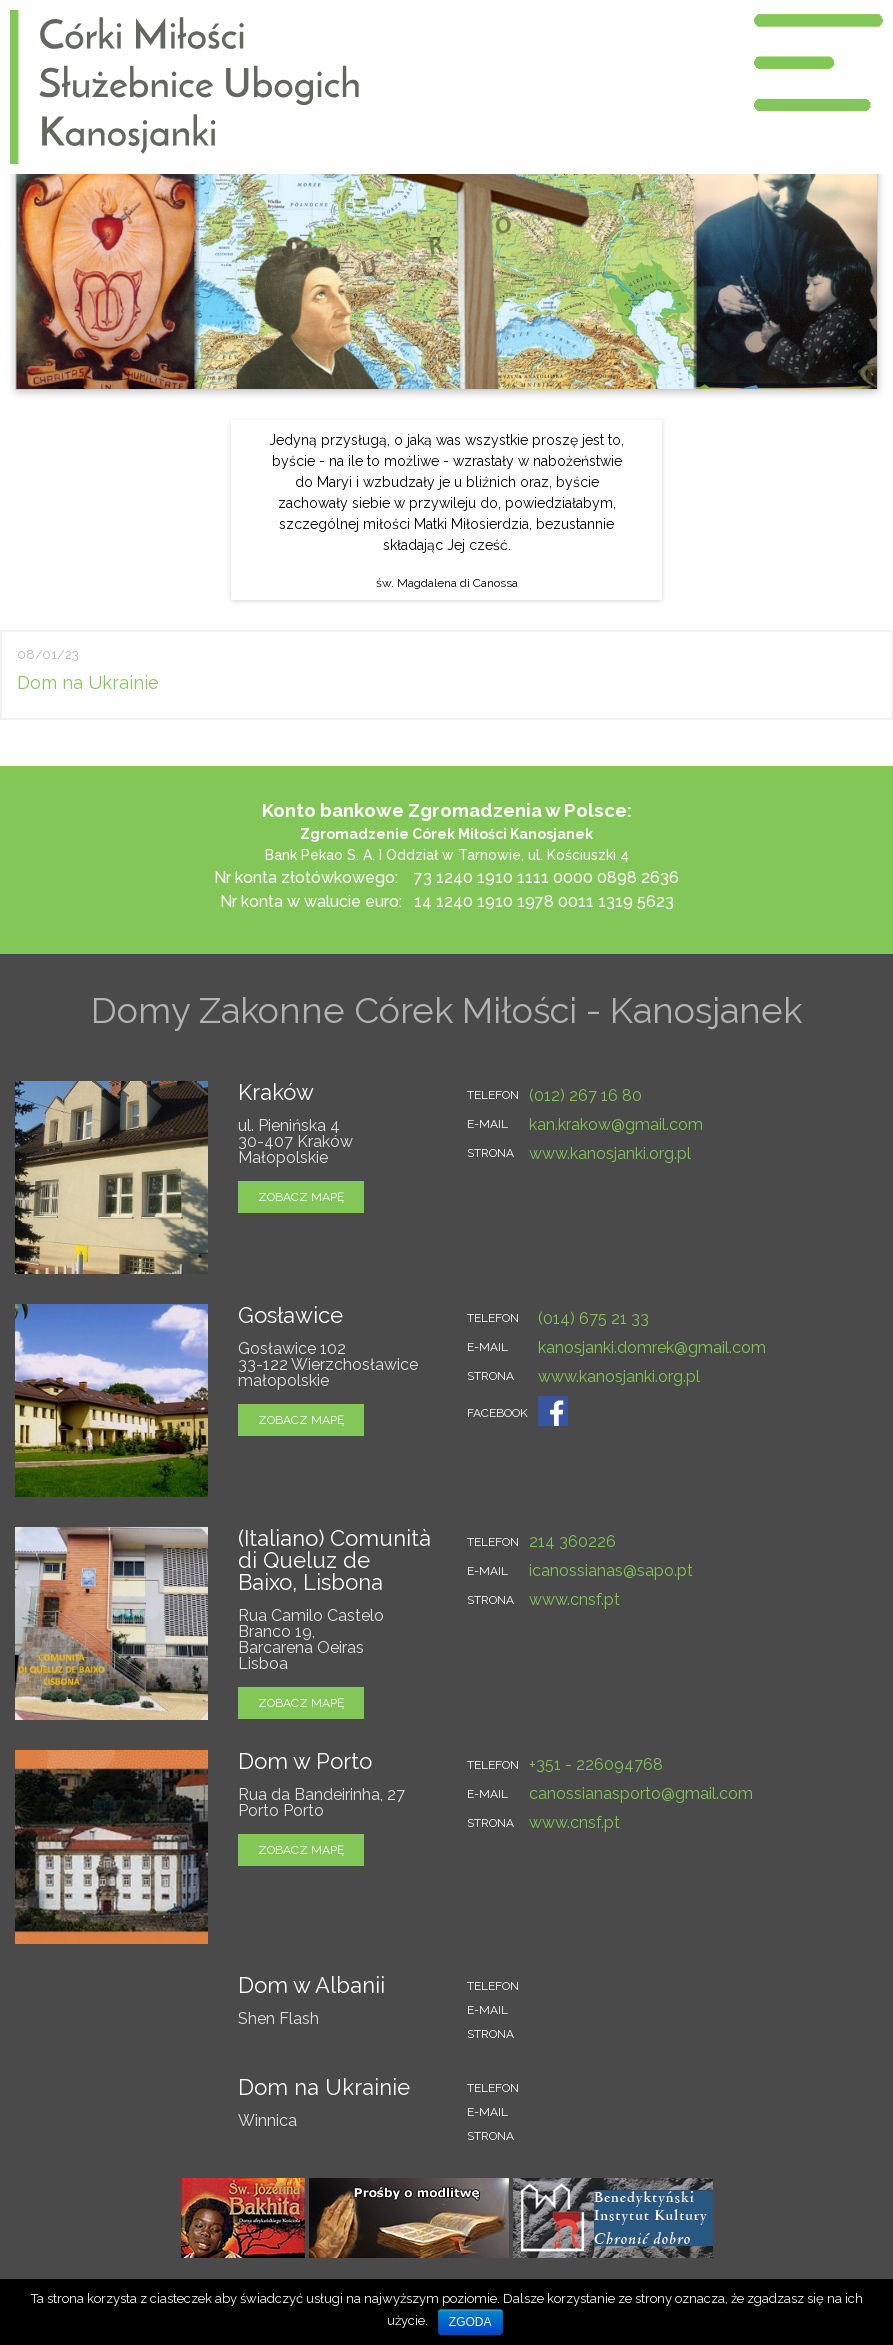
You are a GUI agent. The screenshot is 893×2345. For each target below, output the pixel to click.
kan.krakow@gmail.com (616, 1124)
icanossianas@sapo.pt (611, 1570)
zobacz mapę (301, 1197)
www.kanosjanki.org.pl (610, 1153)
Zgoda (470, 2322)
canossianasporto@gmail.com (641, 1793)
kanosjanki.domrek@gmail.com (652, 1347)
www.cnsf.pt (574, 1599)
